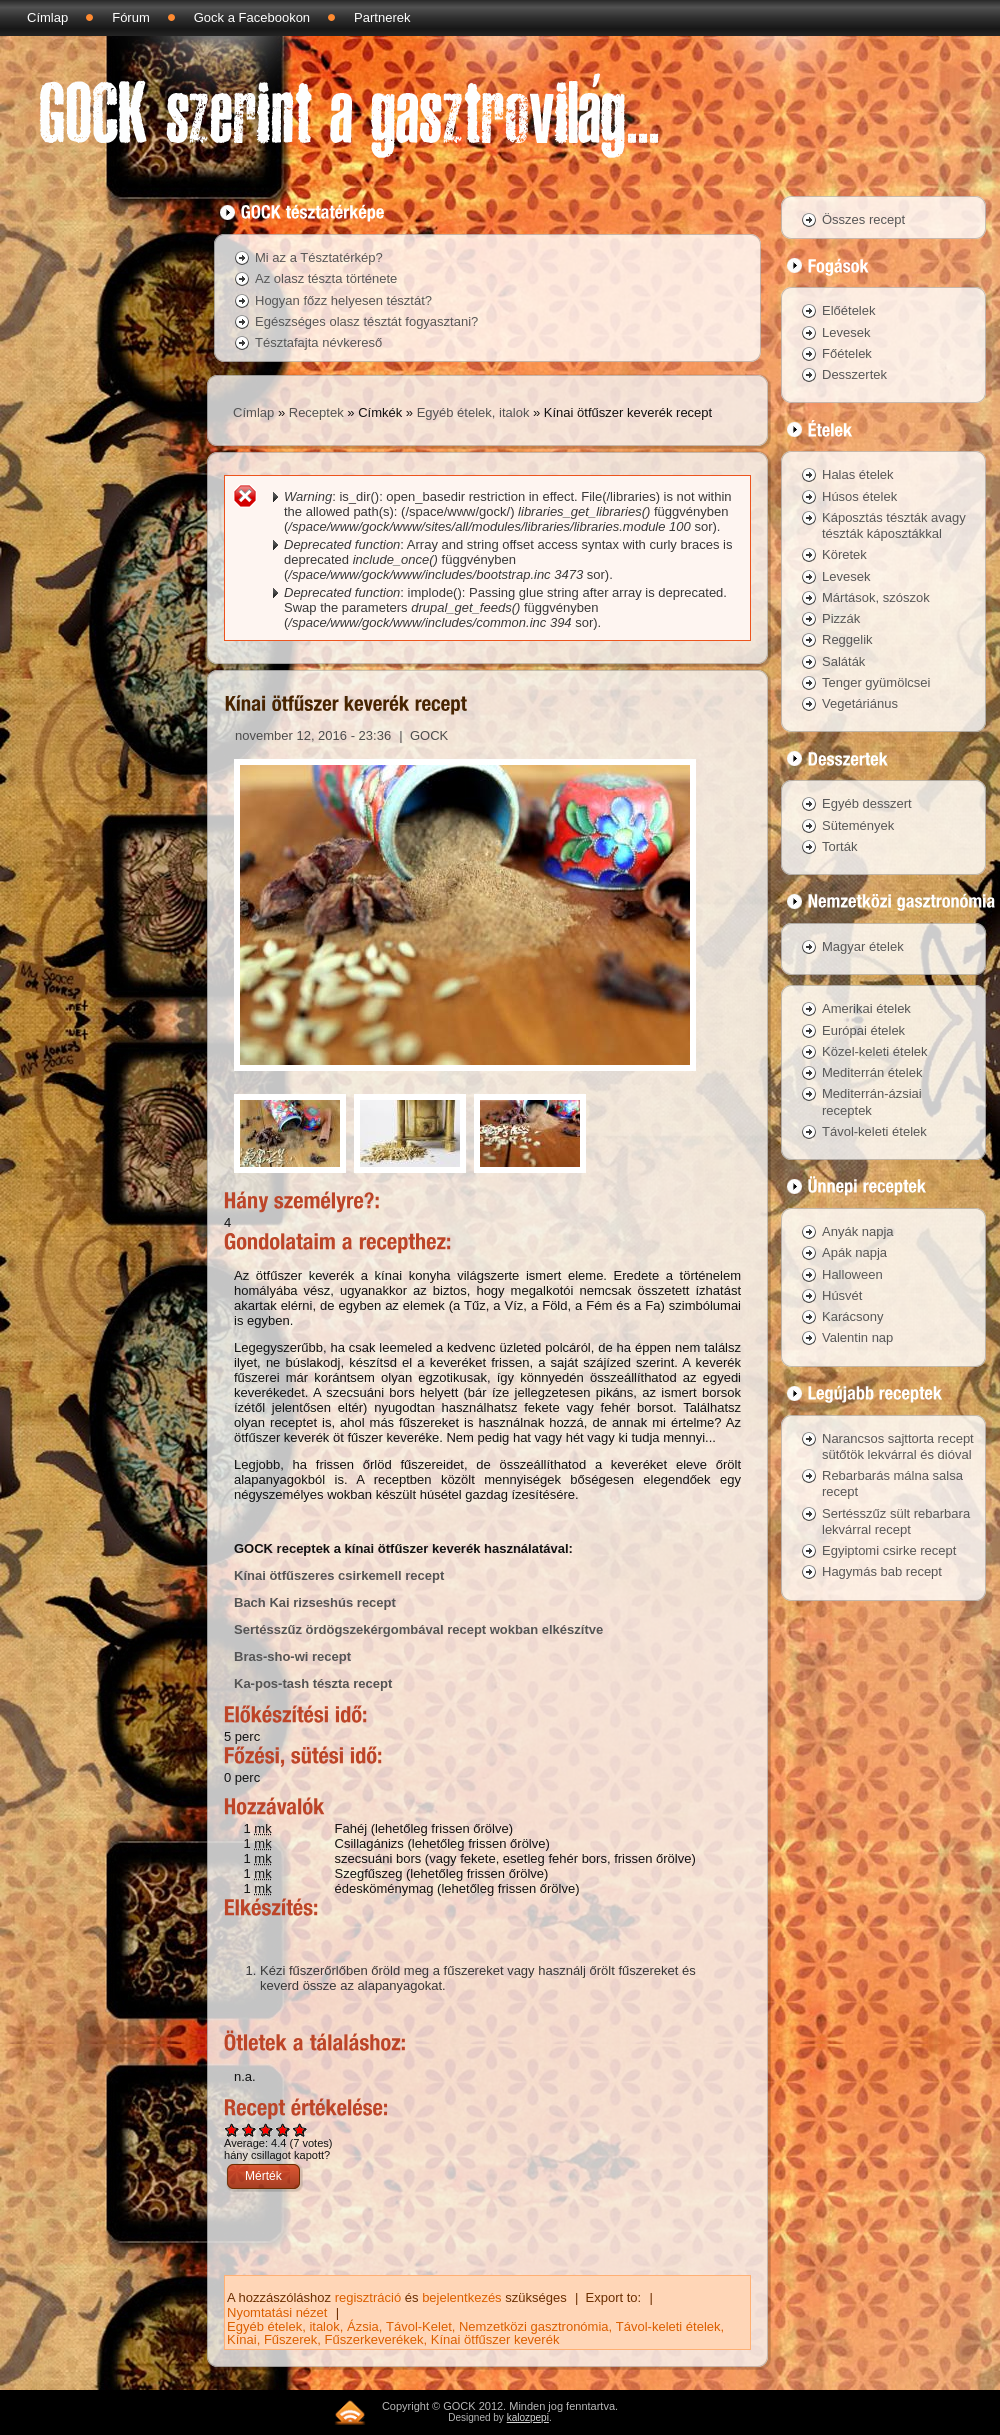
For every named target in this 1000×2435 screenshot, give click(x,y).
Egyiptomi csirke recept (889, 1550)
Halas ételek (858, 474)
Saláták (843, 661)
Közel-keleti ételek (875, 1051)
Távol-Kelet (419, 2326)
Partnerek (382, 17)
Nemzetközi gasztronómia (534, 2326)
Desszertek (854, 374)
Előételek (848, 310)
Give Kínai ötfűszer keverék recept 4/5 (283, 2129)
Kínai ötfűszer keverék (495, 2339)
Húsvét (842, 1295)
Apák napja (854, 1252)
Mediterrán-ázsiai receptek (872, 1101)
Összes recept (863, 219)
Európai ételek (863, 1030)
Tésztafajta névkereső (318, 342)
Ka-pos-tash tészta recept (313, 1683)
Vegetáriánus (860, 703)
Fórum (131, 17)
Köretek (844, 554)
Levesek (846, 332)
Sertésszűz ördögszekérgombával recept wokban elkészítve (418, 1629)
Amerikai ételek (866, 1008)
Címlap (47, 17)
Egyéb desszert (867, 803)
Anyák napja (858, 1231)
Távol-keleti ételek (668, 2326)
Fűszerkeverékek (374, 2339)
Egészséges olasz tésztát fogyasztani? (366, 321)
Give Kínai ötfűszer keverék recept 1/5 (232, 2129)
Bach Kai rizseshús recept (315, 1602)
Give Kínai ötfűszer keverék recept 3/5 (266, 2129)
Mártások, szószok (876, 597)
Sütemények (858, 825)
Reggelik (847, 639)
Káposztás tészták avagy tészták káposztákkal (894, 525)
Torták (839, 846)
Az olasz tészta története (326, 278)
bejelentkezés (462, 2297)
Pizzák (841, 618)
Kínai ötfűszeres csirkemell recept (339, 1575)
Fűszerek (290, 2339)
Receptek (316, 412)
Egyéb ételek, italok (473, 412)
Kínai (242, 2339)
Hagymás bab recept (882, 1571)
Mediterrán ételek (872, 1072)
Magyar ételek (863, 946)
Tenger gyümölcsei (876, 682)
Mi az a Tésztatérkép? (319, 257)
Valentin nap (857, 1337)
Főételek (847, 353)
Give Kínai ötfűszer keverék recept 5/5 (300, 2129)
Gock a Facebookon (252, 17)
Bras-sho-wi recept (292, 1656)
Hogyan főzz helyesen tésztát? (343, 300)
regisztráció (368, 2297)
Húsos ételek (859, 496)
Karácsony (852, 1316)
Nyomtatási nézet (277, 2312)
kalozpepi (528, 2417)
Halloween (852, 1274)
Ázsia (363, 2326)
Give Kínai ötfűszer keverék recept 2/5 (249, 2129)
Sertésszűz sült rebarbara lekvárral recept (896, 1521)
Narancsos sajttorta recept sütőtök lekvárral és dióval (898, 1446)
